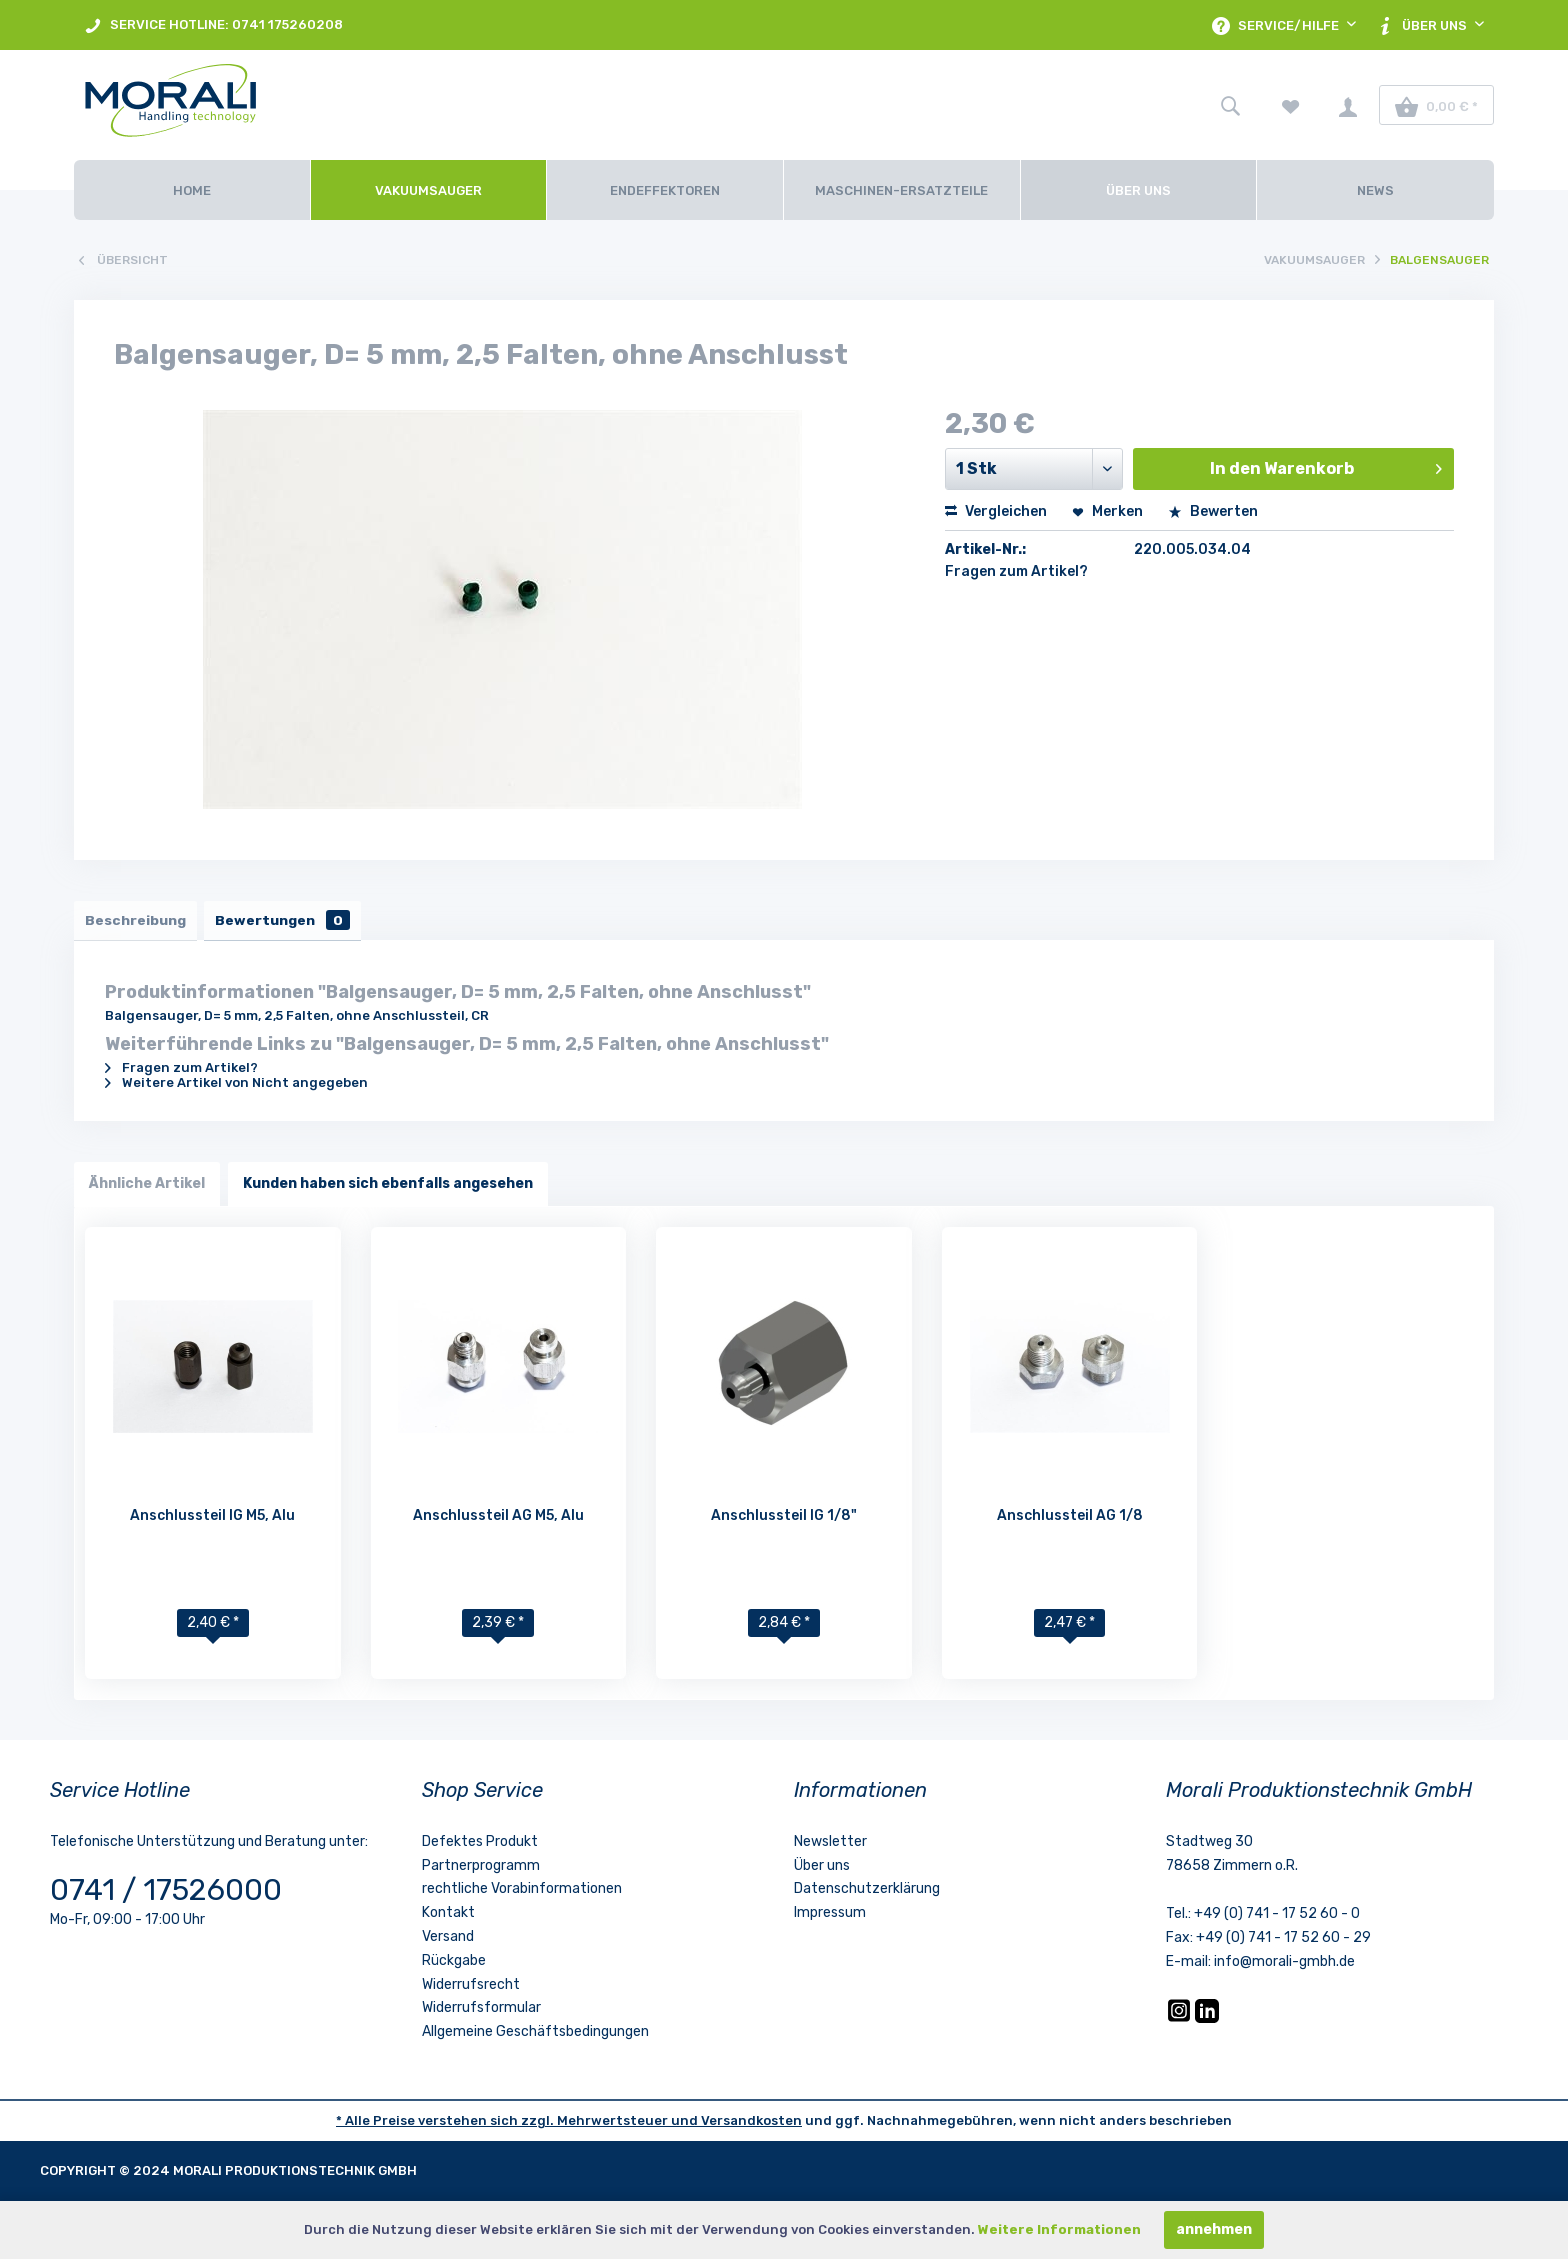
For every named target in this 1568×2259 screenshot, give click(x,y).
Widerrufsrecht (471, 1989)
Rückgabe (454, 1965)
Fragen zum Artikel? (1016, 571)
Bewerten (1213, 511)
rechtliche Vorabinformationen (522, 1894)
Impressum (830, 1917)
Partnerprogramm (481, 1870)
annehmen (1214, 2229)
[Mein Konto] (1348, 105)
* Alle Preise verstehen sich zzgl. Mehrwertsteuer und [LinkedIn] (518, 2125)
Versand (448, 1941)
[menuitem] (213, 25)
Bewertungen (295, 922)
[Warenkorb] (1436, 105)
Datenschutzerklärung (867, 1894)
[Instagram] (1180, 2023)
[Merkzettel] (1291, 105)
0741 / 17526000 (166, 1895)
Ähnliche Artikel (147, 1188)
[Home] (192, 190)
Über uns (822, 1870)
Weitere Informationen (1059, 2229)
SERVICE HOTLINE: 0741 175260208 (213, 25)
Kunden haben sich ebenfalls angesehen (388, 1188)
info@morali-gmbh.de (1284, 1966)
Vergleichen (996, 511)
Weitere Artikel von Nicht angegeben (236, 1087)
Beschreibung (139, 922)
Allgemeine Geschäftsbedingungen (535, 2036)
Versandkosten (751, 2125)
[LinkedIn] (1207, 2023)
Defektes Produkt (480, 1846)
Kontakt (448, 1917)
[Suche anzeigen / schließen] (1230, 105)
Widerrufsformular (481, 2013)
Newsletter (830, 1846)
